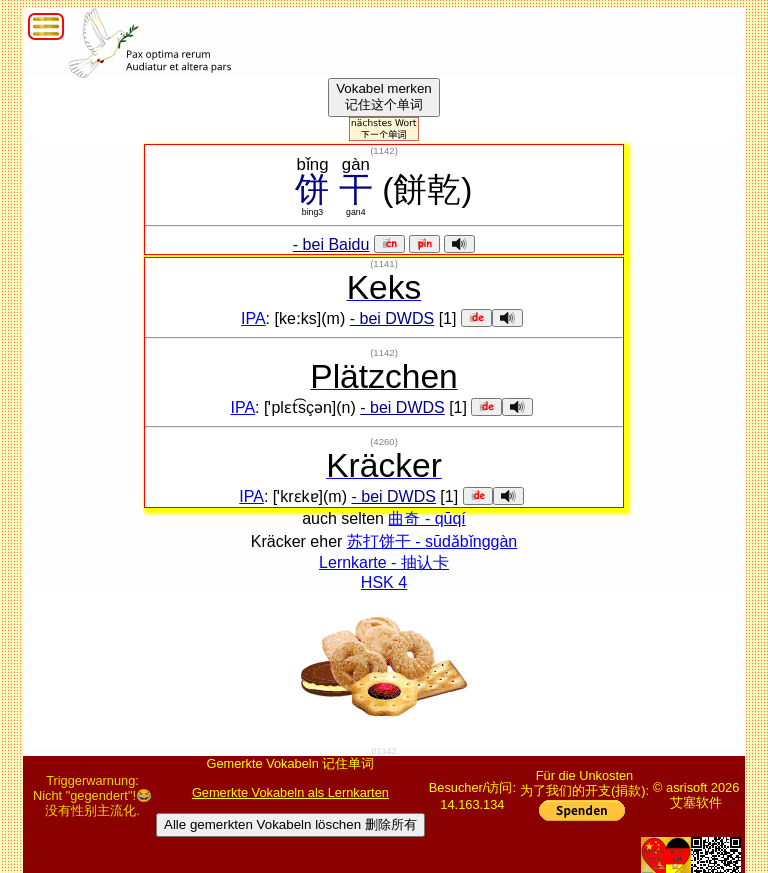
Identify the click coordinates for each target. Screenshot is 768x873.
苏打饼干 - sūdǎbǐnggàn (432, 541)
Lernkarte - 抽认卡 (384, 562)
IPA (253, 318)
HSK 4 (384, 582)
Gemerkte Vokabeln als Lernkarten (290, 792)
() (384, 150)
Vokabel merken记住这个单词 (384, 96)
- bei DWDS (392, 318)
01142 (383, 751)
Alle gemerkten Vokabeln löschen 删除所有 (290, 824)
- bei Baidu (331, 244)
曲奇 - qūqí (426, 518)
